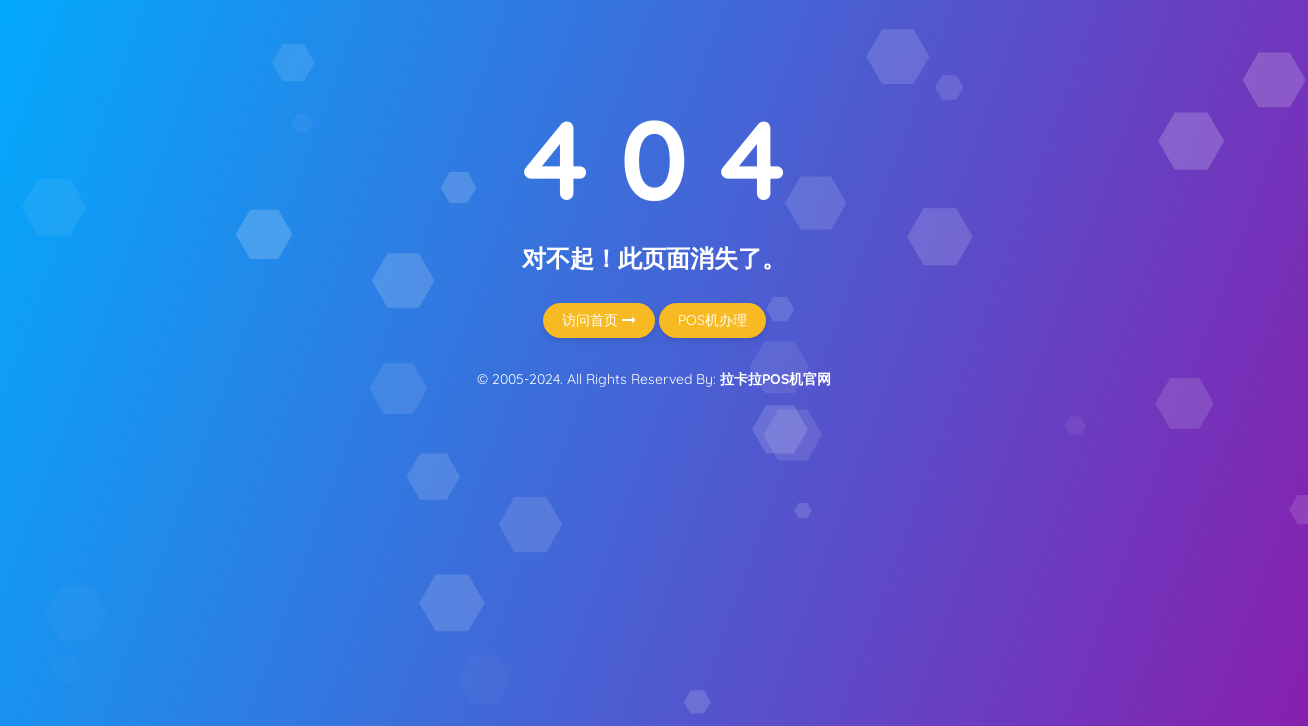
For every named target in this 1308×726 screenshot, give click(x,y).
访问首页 (599, 320)
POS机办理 (712, 320)
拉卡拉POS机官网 (775, 379)
